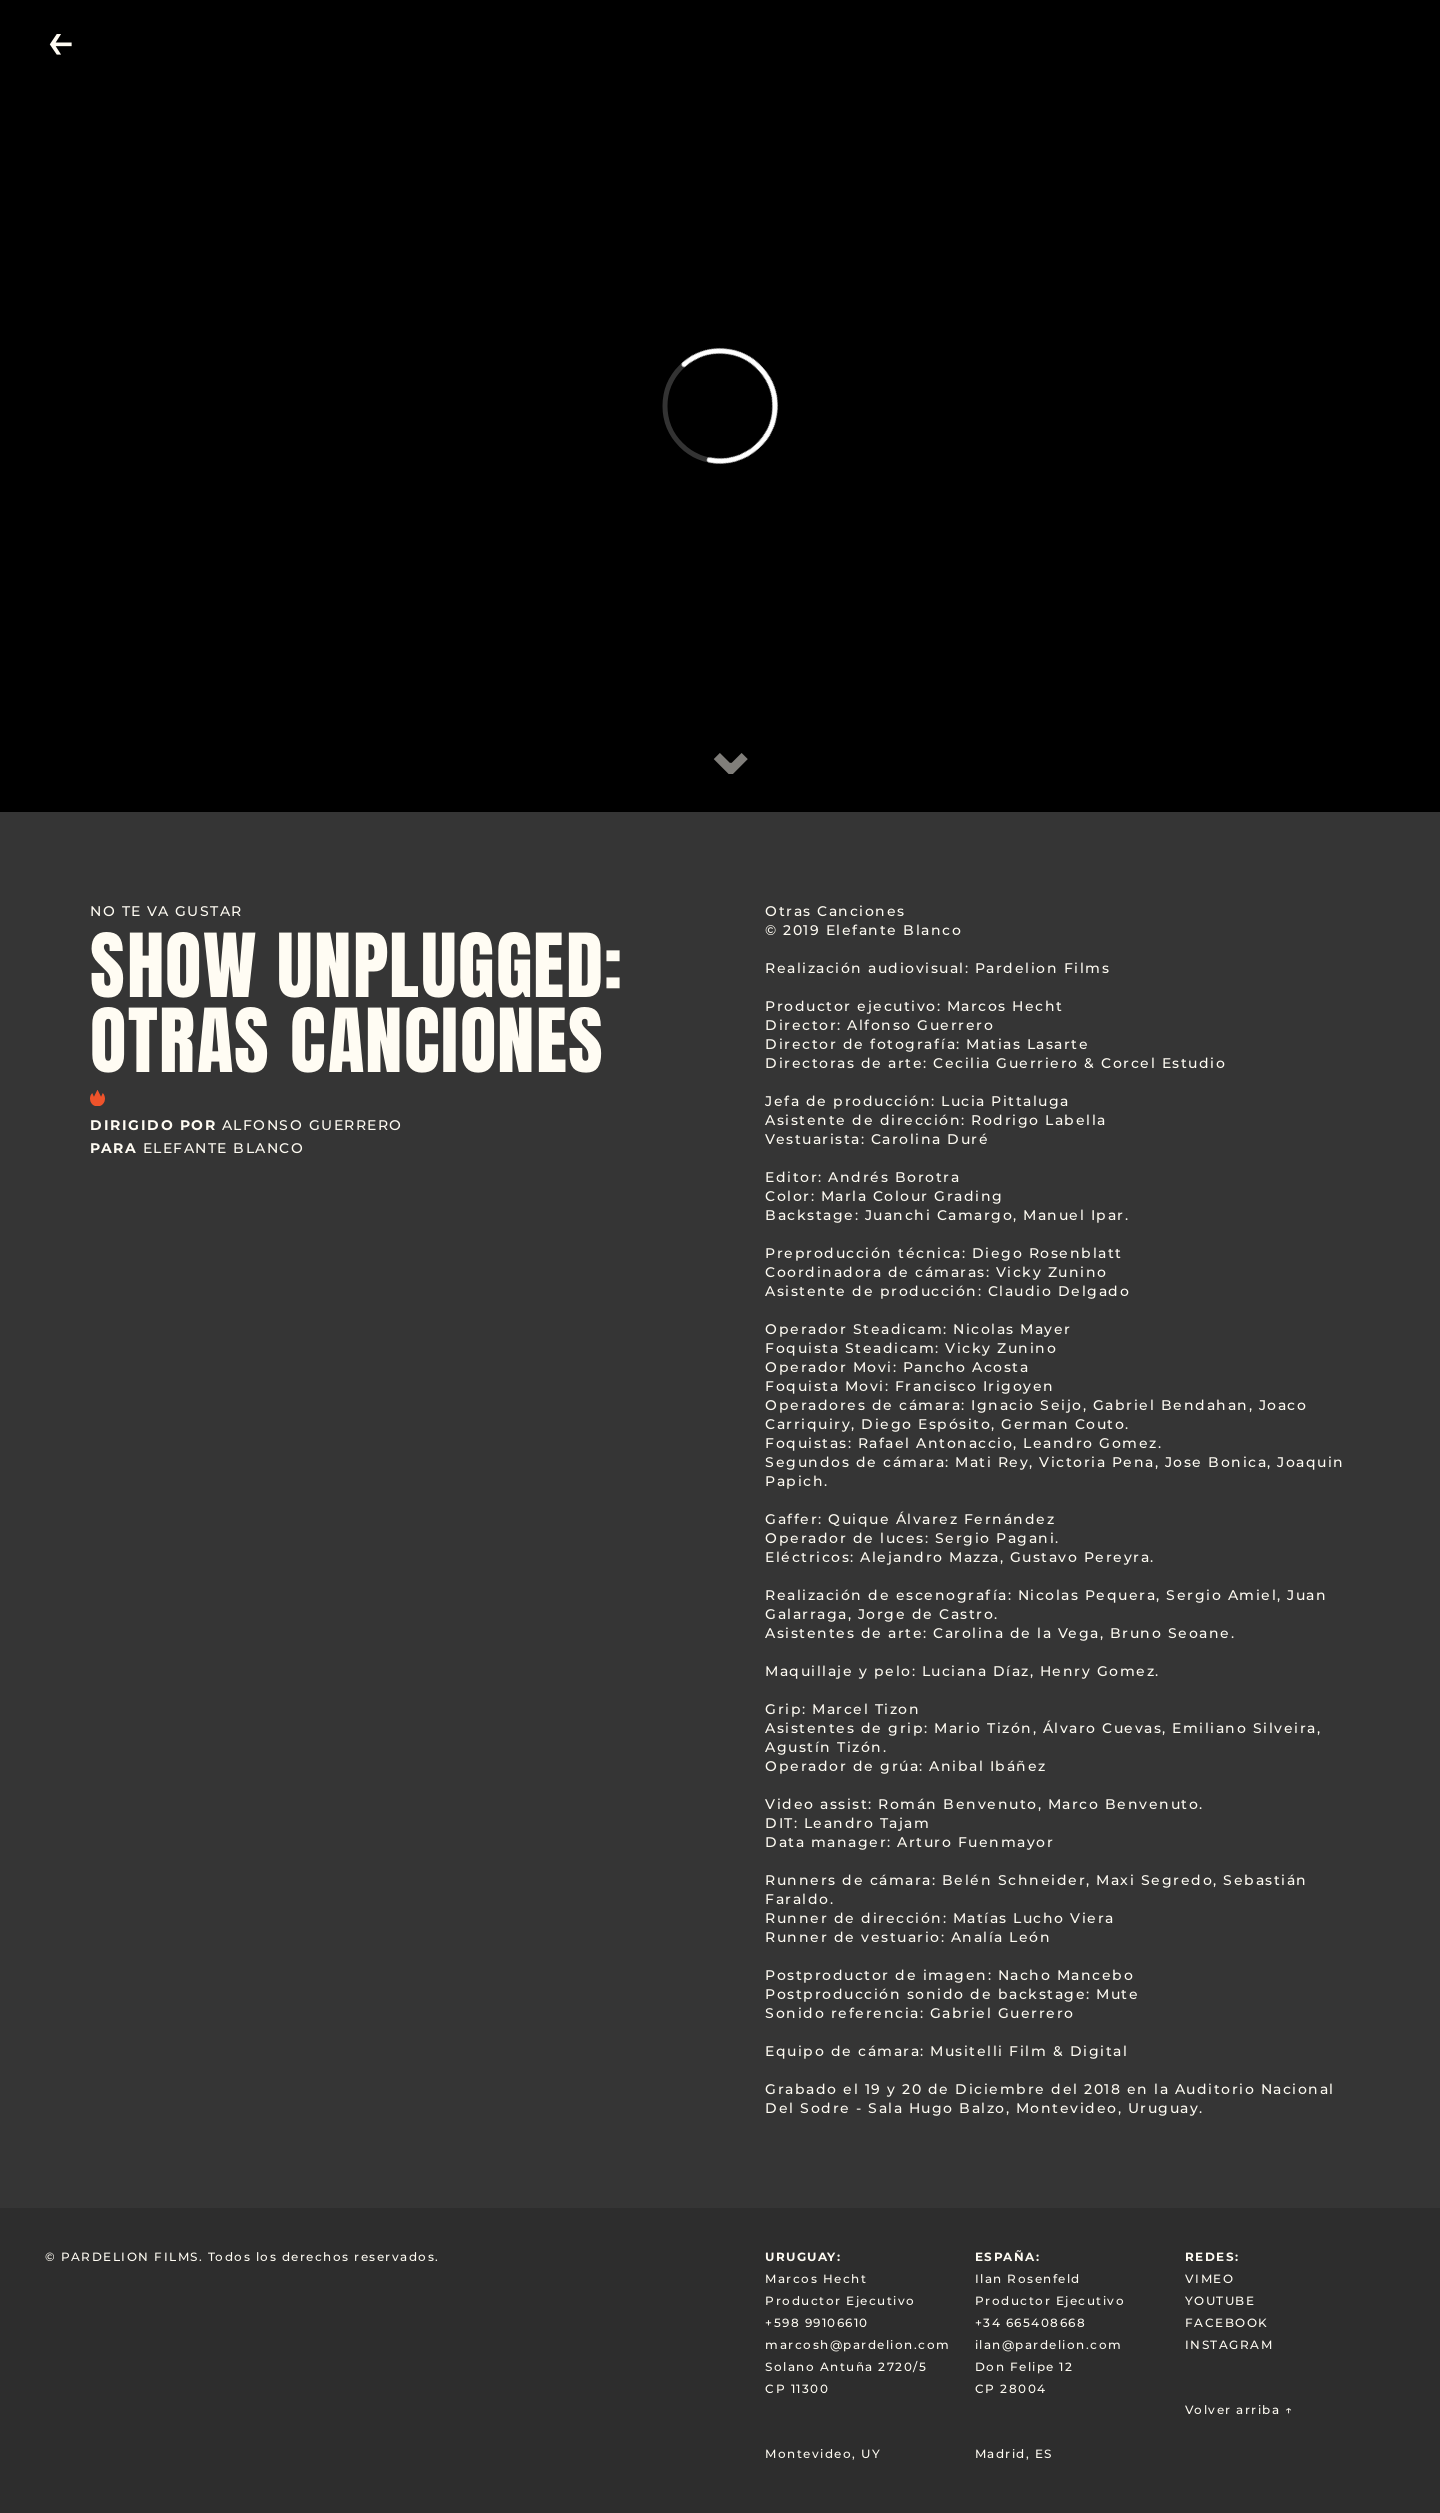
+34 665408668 (1031, 2322)
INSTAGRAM (1229, 2344)
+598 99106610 (817, 2322)
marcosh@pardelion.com (858, 2344)
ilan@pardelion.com (1049, 2344)
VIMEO (1210, 2278)
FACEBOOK (1227, 2322)
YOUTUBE (1220, 2300)
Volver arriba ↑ (1239, 2409)
